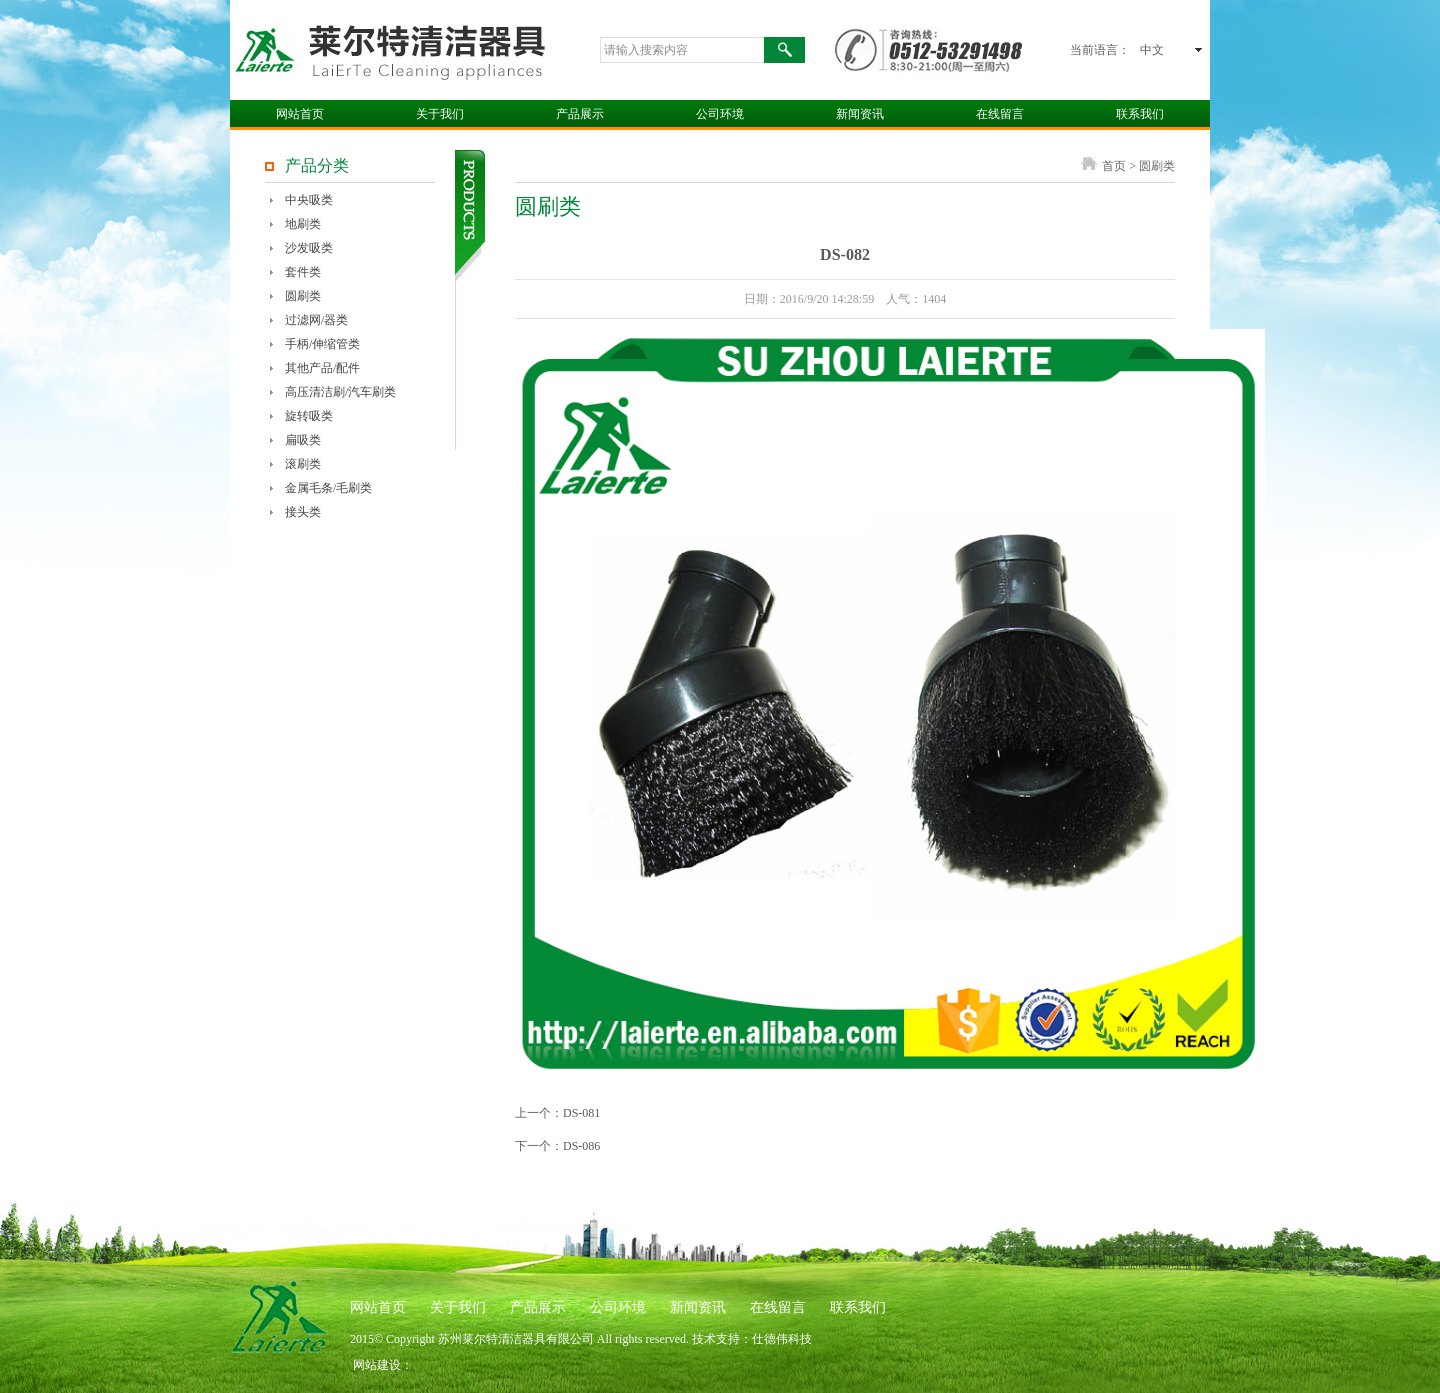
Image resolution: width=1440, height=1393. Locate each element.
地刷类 (303, 224)
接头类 (303, 512)
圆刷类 (303, 296)
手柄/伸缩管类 (322, 344)
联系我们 (1140, 114)
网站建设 (377, 1365)
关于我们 (440, 114)
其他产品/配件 (322, 368)
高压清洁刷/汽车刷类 (340, 392)
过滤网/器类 (316, 320)
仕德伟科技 (782, 1339)
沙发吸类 (309, 248)
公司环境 (720, 114)
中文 (1152, 50)
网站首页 (300, 114)
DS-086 (581, 1146)
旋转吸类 (309, 416)
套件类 (303, 272)
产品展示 (580, 114)
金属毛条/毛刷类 (328, 488)
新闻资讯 (860, 114)
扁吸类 (303, 440)
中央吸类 (309, 200)
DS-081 (581, 1113)
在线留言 (1000, 114)
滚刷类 (303, 464)
